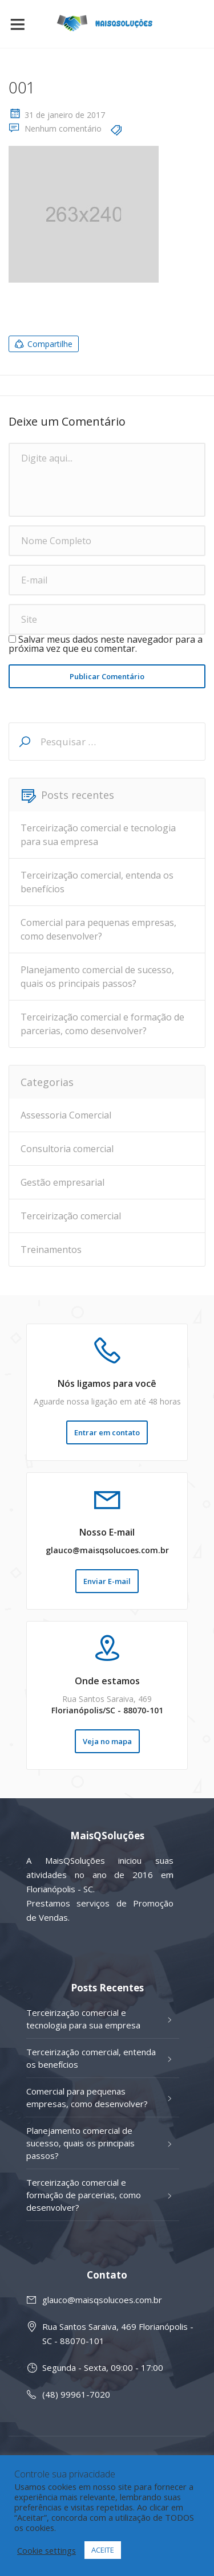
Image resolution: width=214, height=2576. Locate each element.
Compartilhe (42, 344)
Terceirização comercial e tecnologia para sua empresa (98, 835)
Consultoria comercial (67, 1148)
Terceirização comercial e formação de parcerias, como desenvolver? (102, 1024)
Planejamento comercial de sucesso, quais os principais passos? (97, 977)
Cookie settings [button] (46, 2550)
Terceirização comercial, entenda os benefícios (97, 882)
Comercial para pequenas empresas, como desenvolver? (98, 929)
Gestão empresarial (62, 1182)
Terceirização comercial (71, 1216)
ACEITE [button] (102, 2550)
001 (22, 87)
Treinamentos (51, 1249)
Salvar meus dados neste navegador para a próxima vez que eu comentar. (106, 644)
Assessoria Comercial (66, 1115)
